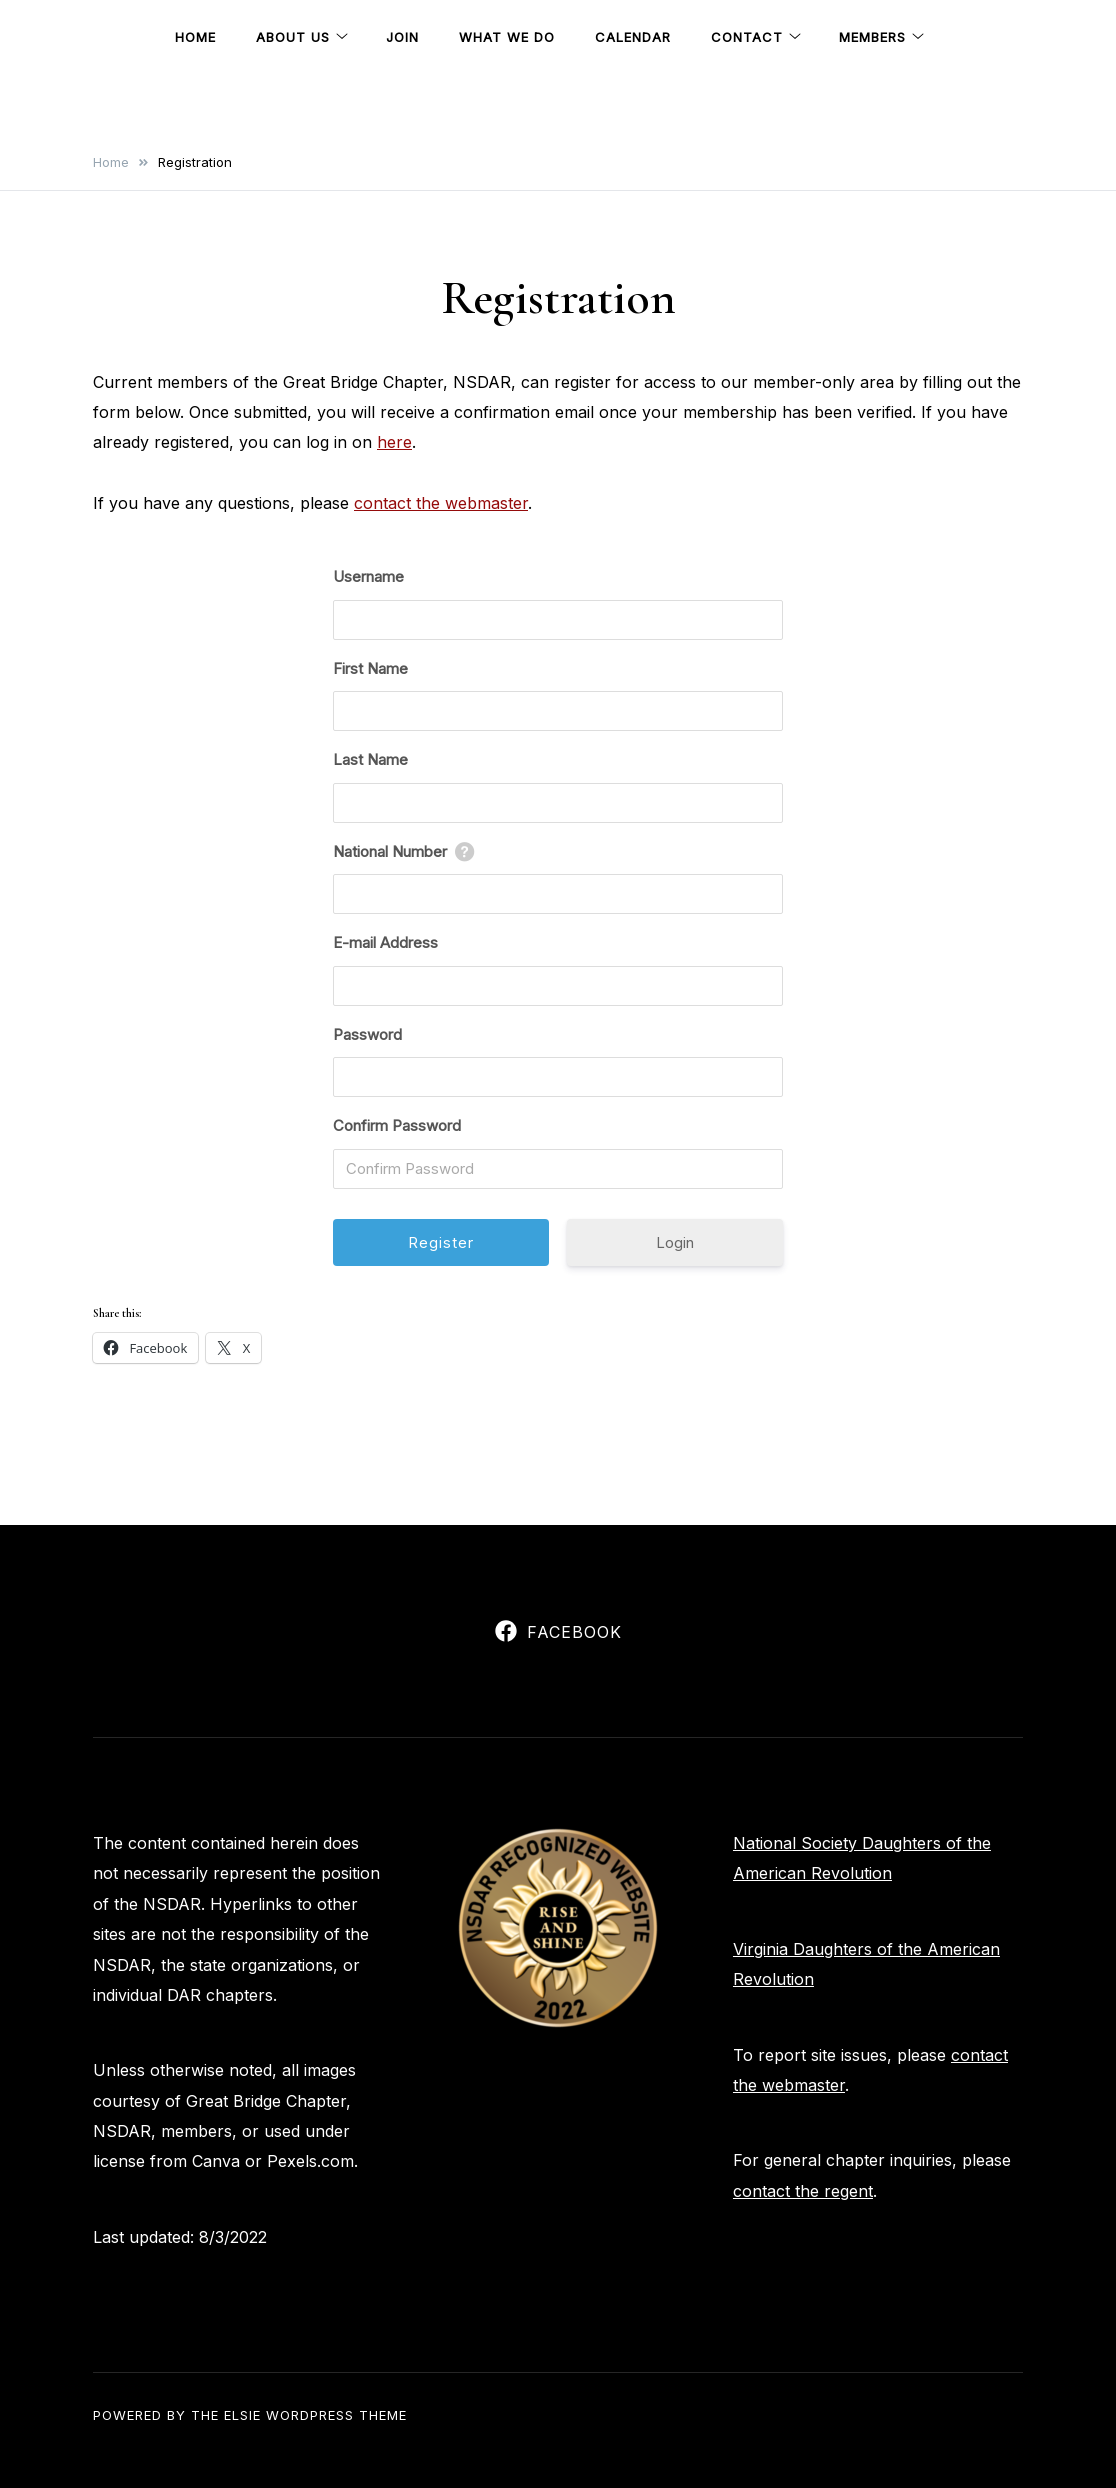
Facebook (558, 1632)
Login (675, 1242)
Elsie (242, 2415)
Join (402, 37)
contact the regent (803, 2191)
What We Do (507, 37)
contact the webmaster (441, 503)
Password (367, 1034)
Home (195, 37)
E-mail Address (385, 942)
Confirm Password (397, 1125)
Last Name (370, 759)
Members (872, 37)
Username (368, 576)
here (394, 442)
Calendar (633, 37)
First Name (370, 668)
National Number (390, 851)
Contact (747, 37)
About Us (293, 37)
